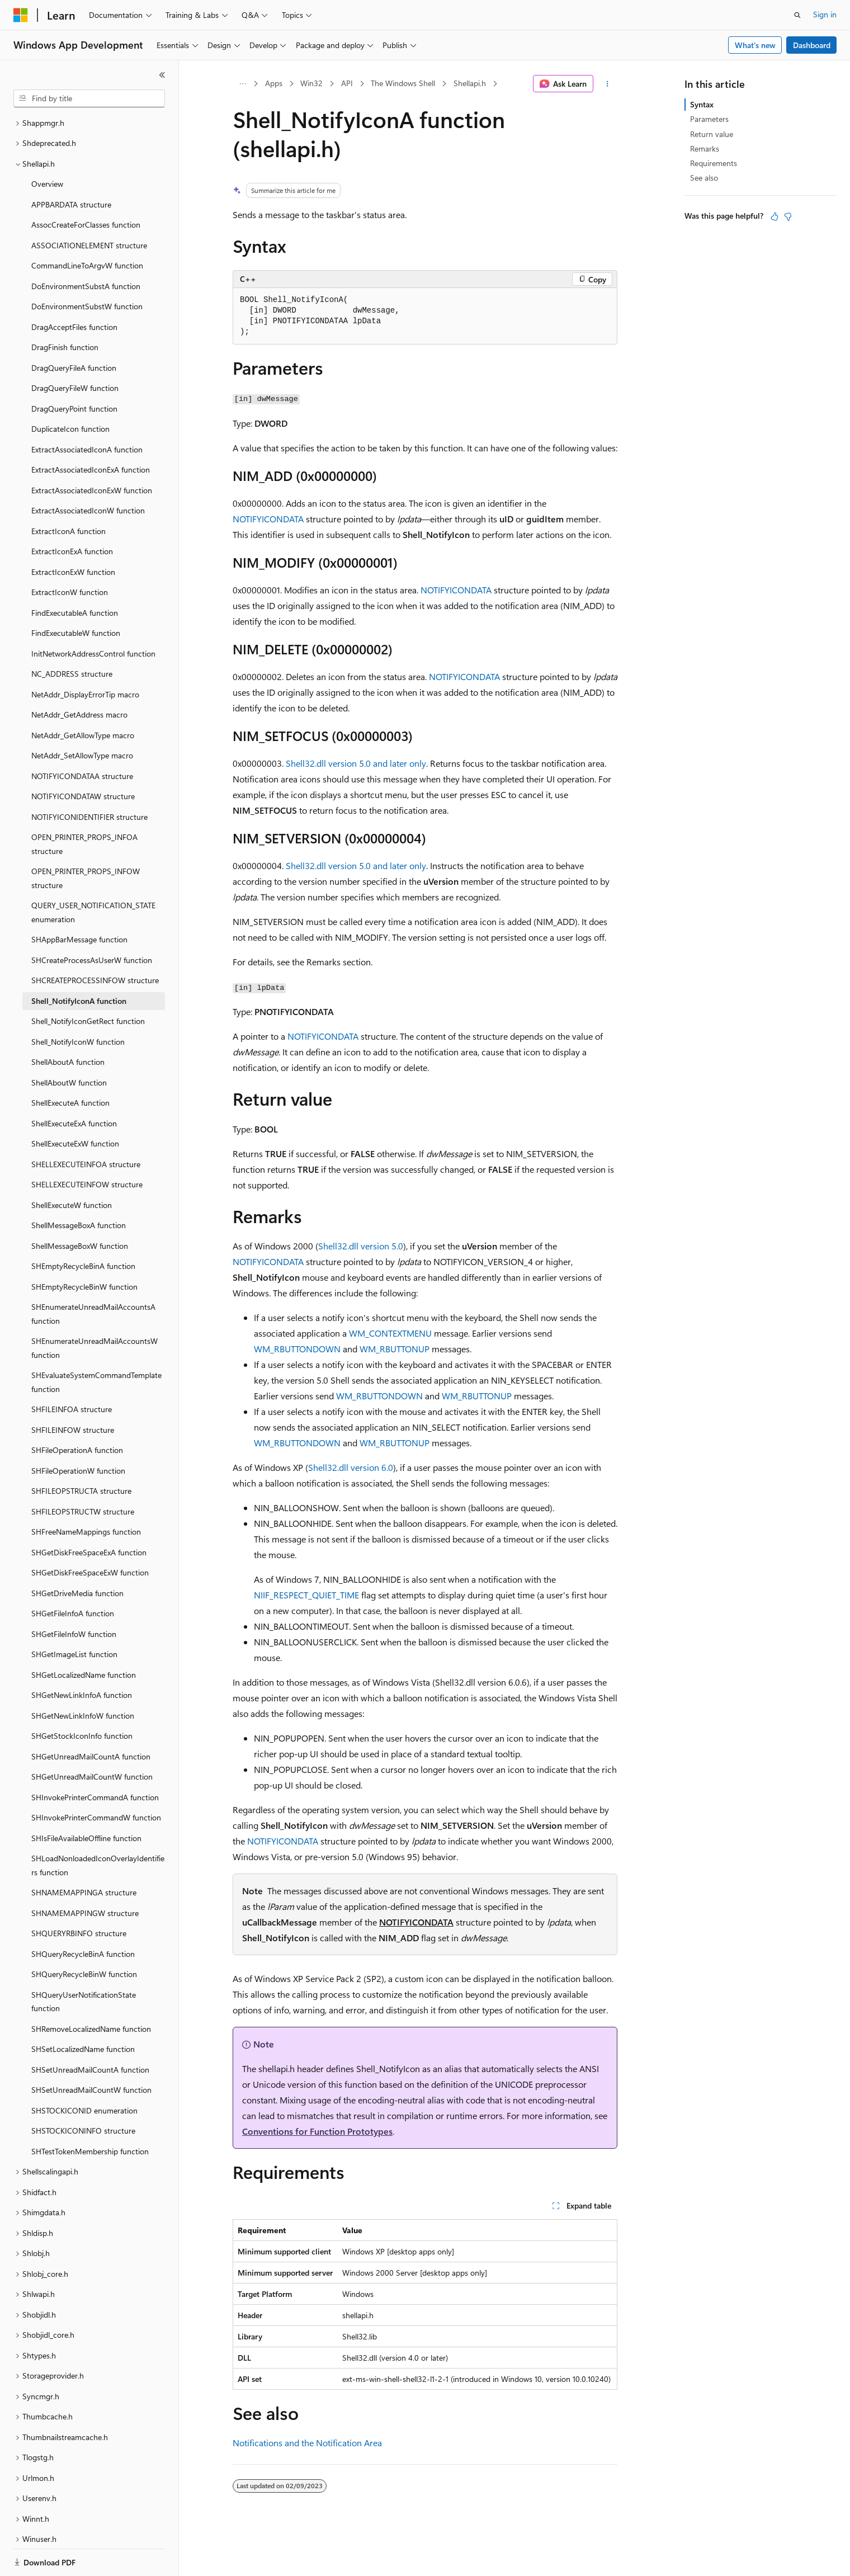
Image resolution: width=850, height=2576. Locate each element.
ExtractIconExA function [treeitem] (72, 512)
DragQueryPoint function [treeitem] (74, 370)
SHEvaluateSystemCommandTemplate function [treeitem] (96, 1343)
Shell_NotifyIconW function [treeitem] (78, 1003)
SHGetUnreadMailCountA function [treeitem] (90, 1717)
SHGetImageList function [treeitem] (74, 1615)
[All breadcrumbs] (242, 84)
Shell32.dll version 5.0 (360, 1246)
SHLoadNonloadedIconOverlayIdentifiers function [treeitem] (97, 1826)
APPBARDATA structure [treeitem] (71, 166)
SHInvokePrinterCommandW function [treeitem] (96, 1778)
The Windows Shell (403, 83)
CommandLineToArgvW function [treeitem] (87, 226)
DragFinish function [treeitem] (64, 308)
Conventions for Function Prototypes (317, 2131)
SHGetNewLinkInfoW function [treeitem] (82, 1677)
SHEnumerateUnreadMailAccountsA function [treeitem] (93, 1275)
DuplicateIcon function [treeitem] (70, 390)
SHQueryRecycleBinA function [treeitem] (83, 1915)
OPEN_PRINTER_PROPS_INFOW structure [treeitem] (85, 839)
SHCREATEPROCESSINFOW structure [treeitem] (95, 941)
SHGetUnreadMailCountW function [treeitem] (92, 1738)
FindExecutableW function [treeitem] (75, 594)
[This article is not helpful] (788, 216)
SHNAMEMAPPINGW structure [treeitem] (85, 1874)
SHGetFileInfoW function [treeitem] (73, 1595)
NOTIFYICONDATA (268, 519)
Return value (711, 134)
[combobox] (89, 98)
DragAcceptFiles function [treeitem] (74, 288)
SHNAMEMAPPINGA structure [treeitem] (83, 1853)
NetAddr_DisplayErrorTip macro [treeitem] (85, 655)
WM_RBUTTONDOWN (297, 1349)
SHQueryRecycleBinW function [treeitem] (84, 1935)
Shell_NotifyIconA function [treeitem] (78, 962)
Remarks (704, 148)
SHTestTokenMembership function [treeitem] (90, 2112)
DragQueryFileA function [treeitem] (73, 329)
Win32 (311, 83)
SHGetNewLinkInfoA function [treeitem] (81, 1656)
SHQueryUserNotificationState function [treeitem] (83, 1963)
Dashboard (811, 45)
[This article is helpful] (774, 216)
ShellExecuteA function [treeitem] (70, 1064)
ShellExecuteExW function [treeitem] (75, 1105)
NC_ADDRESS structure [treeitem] (71, 635)
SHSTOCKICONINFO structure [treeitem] (83, 2092)
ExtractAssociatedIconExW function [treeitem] (91, 451)
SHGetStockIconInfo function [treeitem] (82, 1697)
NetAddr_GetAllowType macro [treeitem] (82, 696)
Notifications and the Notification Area (307, 2442)
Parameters (709, 119)
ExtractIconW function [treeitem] (69, 553)
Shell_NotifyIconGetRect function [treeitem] (88, 982)
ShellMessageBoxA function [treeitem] (78, 1186)
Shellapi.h (470, 83)
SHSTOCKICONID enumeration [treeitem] (84, 2072)
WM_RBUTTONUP (394, 1349)
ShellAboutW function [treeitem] (69, 1044)
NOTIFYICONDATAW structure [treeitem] (83, 757)
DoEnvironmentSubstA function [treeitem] (85, 247)
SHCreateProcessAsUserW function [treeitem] (91, 921)
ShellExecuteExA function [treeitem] (74, 1084)
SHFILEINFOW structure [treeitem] (72, 1391)
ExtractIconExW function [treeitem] (73, 533)
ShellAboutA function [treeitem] (68, 1023)
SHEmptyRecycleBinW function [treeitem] (84, 1248)
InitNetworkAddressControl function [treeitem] (93, 615)
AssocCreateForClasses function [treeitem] (85, 186)
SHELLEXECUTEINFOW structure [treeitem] (87, 1145)
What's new (755, 45)
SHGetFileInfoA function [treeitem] (72, 1574)
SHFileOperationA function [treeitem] (77, 1411)
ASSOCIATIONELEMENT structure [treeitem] (89, 206)
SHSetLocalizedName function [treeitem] (83, 2010)
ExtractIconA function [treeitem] (68, 492)
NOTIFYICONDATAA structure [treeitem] (82, 737)
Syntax (702, 104)
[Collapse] (162, 75)
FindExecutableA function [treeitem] (74, 574)
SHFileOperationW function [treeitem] (78, 1432)
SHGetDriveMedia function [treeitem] (77, 1554)
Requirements (713, 163)
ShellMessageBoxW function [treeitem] (79, 1207)
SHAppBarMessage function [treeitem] (79, 900)
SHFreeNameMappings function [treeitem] (86, 1493)
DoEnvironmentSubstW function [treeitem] (87, 267)
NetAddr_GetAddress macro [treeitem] (79, 676)
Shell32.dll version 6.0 (350, 1467)
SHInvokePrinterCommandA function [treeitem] (95, 1758)
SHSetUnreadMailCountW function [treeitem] (91, 2051)
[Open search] (797, 15)
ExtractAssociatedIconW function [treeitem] (88, 471)
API (347, 83)
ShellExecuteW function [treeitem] (71, 1166)
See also (704, 177)
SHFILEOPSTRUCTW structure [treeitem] (82, 1473)
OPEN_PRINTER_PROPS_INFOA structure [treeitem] (84, 805)
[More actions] (607, 84)
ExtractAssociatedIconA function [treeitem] (87, 410)
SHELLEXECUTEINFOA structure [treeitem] (85, 1125)
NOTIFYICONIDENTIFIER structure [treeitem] (89, 778)
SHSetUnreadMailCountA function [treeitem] (90, 2031)
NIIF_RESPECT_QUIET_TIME (306, 1595)
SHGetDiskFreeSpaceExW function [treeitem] (90, 1533)
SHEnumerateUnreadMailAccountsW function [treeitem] (94, 1309)
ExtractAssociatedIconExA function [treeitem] (90, 431)
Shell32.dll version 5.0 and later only (356, 763)
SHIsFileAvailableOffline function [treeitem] (86, 1799)
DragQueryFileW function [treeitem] (75, 349)
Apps (273, 83)
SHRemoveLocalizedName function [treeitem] (91, 1990)
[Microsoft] (20, 15)
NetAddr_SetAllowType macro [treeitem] (82, 716)
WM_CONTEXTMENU (390, 1333)
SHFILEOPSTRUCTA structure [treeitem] (81, 1452)
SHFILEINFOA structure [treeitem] (71, 1370)
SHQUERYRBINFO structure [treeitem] (78, 1894)
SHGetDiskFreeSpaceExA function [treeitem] (89, 1513)
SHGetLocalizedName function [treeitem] (83, 1636)
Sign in (825, 14)
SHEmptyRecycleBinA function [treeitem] (83, 1227)
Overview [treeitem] (47, 145)
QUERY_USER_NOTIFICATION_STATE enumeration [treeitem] (93, 873)
